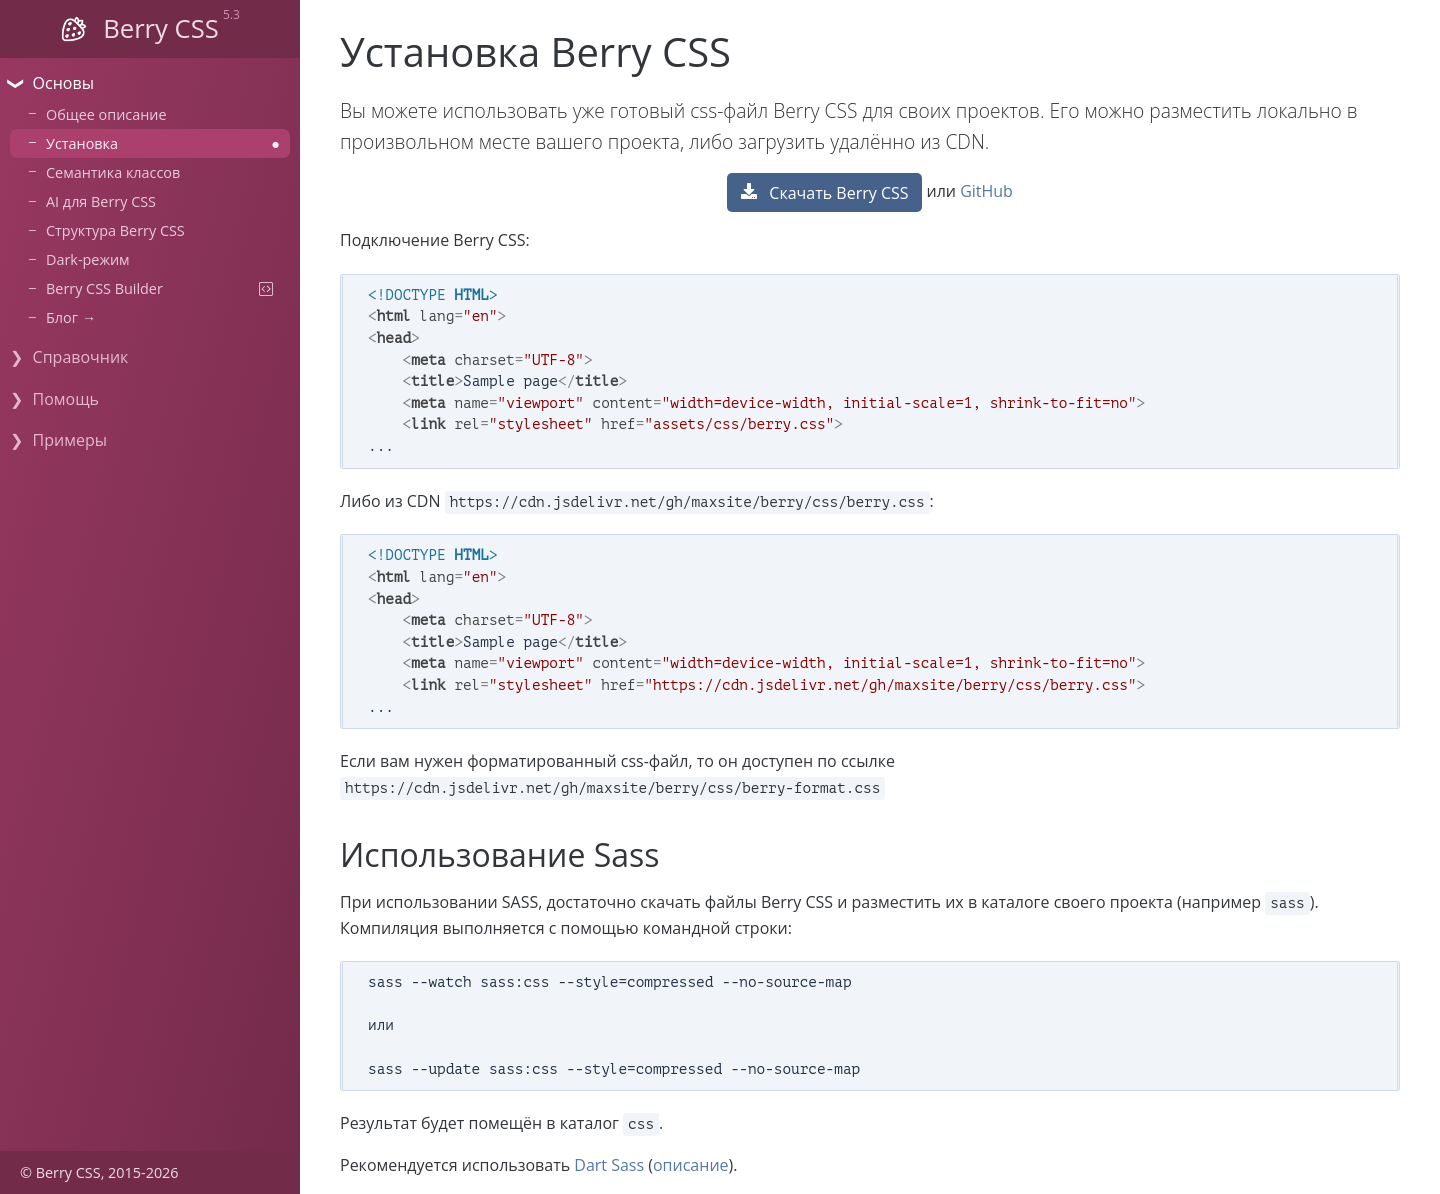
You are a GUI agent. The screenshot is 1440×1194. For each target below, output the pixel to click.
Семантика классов (113, 172)
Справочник (81, 357)
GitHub (986, 191)
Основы (63, 83)
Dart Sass (609, 1165)
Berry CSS (160, 28)
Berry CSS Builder (163, 288)
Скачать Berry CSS (825, 193)
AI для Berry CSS (101, 201)
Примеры (70, 440)
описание (691, 1165)
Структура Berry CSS (115, 230)
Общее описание (106, 114)
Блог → (71, 317)
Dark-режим (88, 259)
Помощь (66, 399)
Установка (163, 143)
